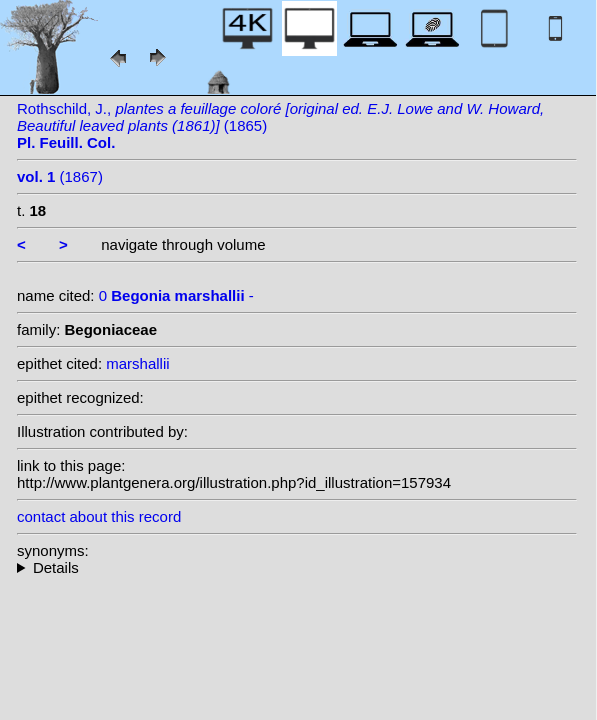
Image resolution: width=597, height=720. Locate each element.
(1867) (60, 176)
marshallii (137, 363)
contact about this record (99, 516)
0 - (176, 295)
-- (297, 567)
